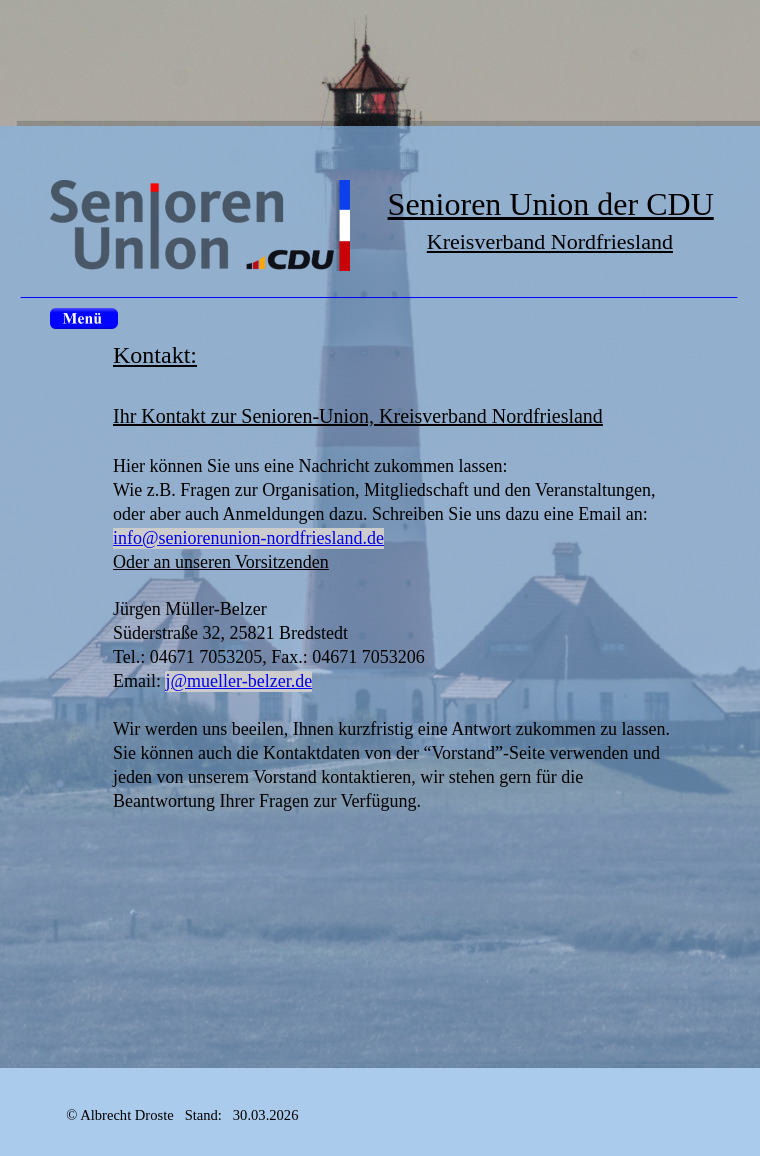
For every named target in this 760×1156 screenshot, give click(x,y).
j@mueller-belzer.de (239, 681)
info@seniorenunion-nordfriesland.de (248, 538)
